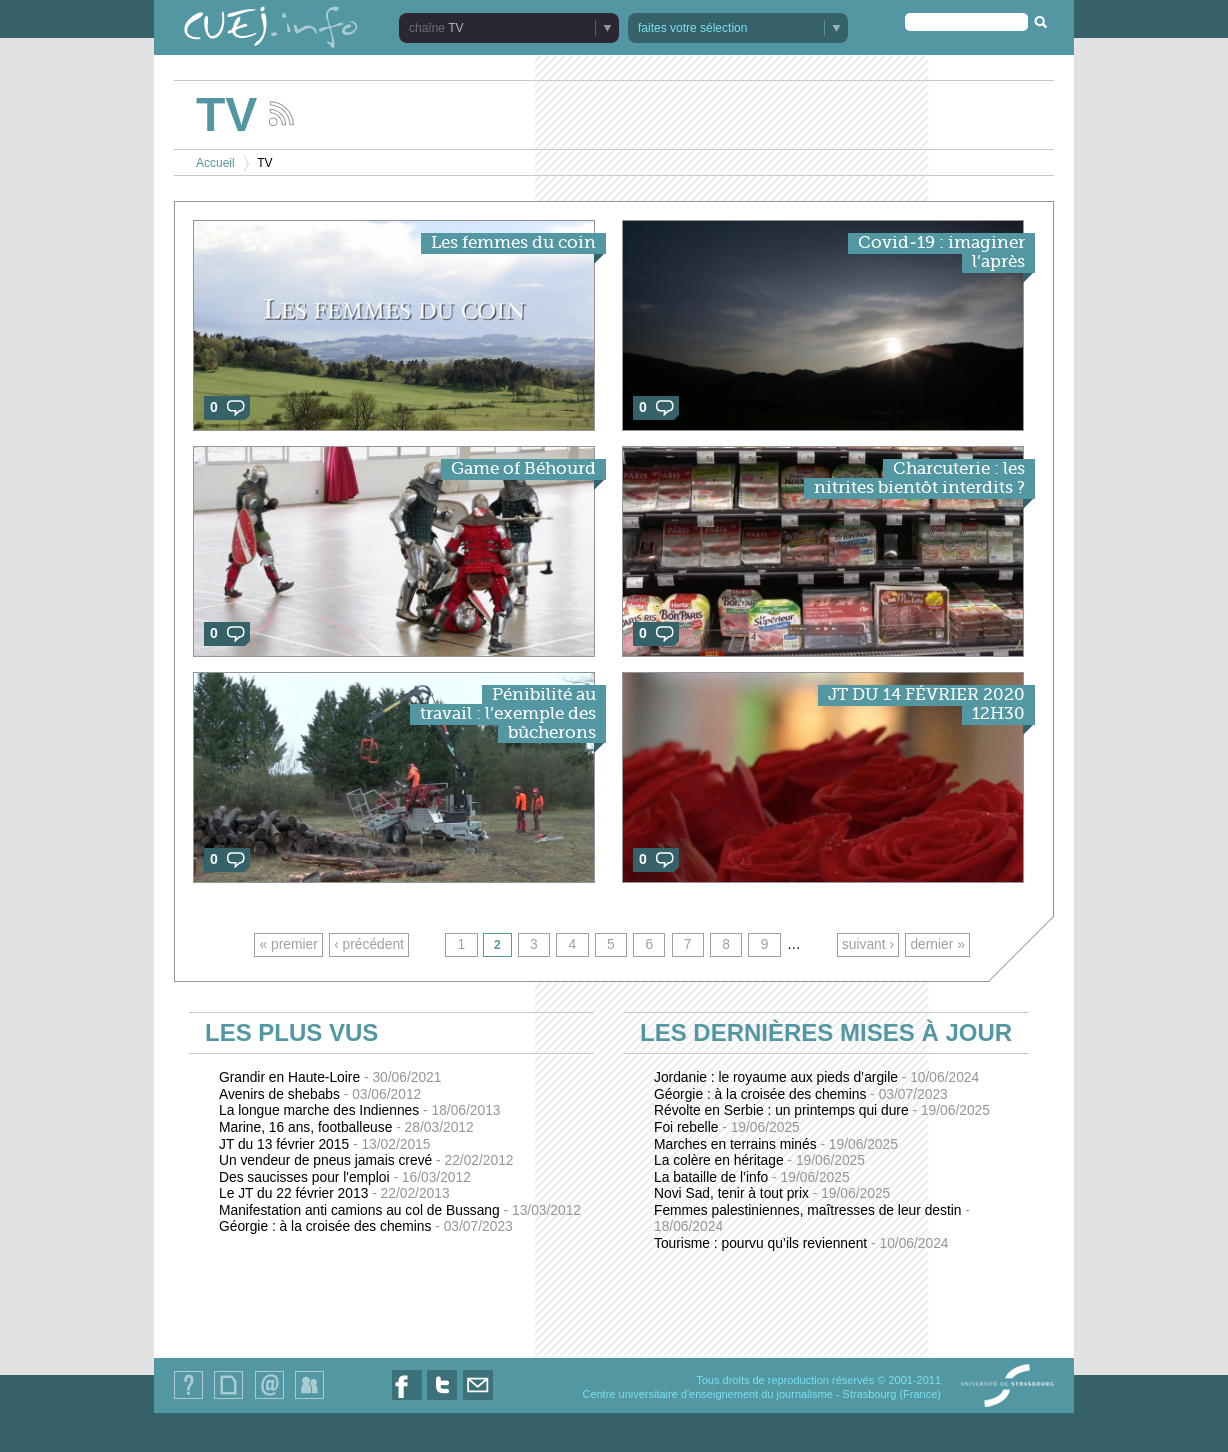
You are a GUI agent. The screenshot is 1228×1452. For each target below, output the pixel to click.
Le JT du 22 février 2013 (334, 1193)
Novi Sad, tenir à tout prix (772, 1193)
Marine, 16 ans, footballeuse (346, 1127)
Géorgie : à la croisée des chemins (366, 1226)
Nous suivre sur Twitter (442, 1399)
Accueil (215, 163)
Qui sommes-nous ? (188, 1398)
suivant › (868, 944)
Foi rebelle (727, 1127)
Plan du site (228, 1398)
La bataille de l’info (752, 1177)
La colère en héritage (759, 1160)
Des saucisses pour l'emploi (345, 1177)
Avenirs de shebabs (320, 1094)
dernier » (937, 944)
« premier (289, 944)
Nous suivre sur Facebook (407, 1399)
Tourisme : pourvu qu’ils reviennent (801, 1243)
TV (455, 28)
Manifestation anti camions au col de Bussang (400, 1210)
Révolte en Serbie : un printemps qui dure (822, 1110)
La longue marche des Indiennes (360, 1110)
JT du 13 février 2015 (324, 1144)
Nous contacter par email (478, 1399)
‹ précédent (369, 944)
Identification (309, 1398)
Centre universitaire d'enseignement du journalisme (707, 1394)
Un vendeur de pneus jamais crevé (366, 1160)
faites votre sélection (692, 28)
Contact (269, 1398)
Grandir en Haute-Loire (330, 1077)
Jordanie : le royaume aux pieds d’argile (816, 1077)
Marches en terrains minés (776, 1144)
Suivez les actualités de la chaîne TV (281, 113)
